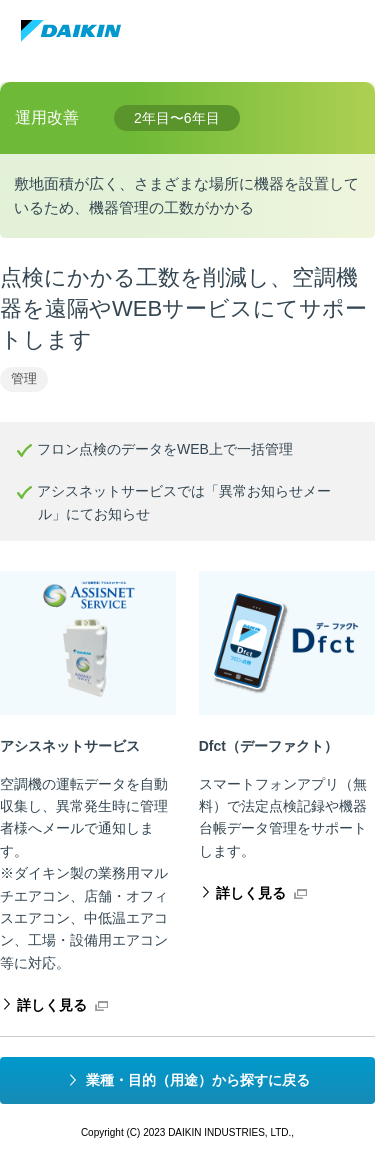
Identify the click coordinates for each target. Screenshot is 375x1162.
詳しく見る (52, 1005)
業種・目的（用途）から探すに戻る (198, 1080)
